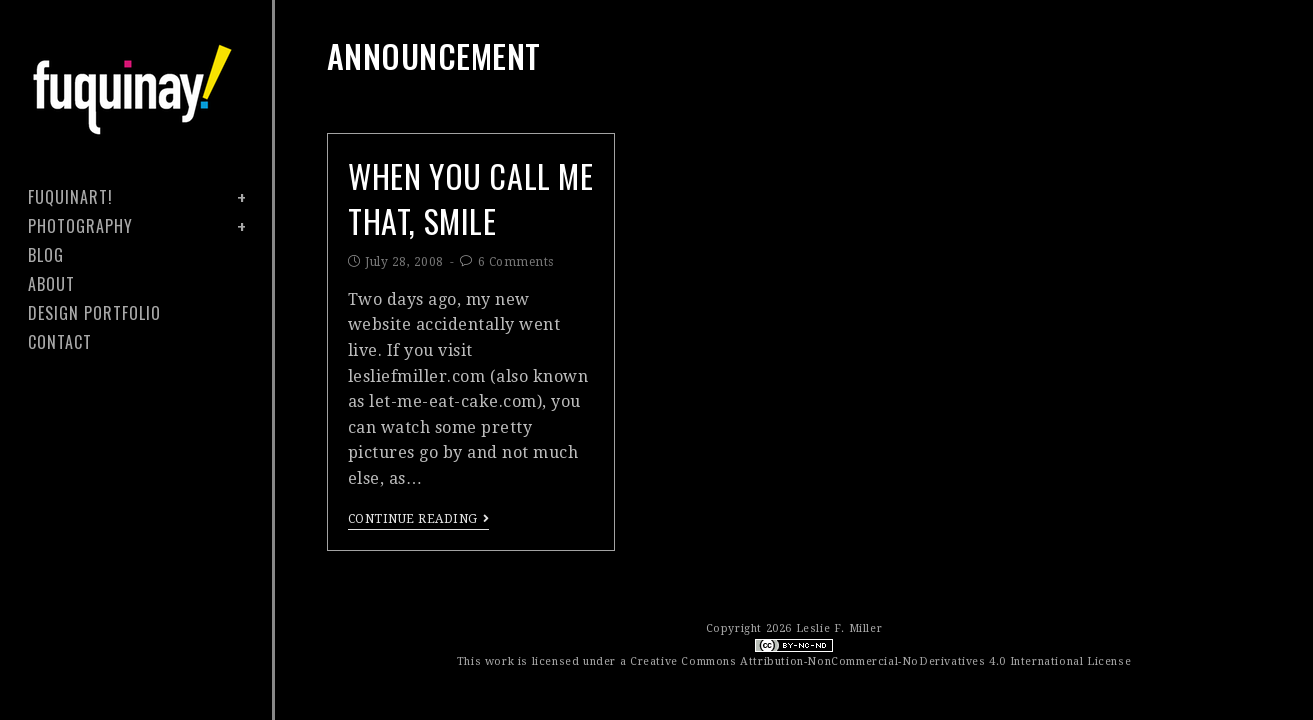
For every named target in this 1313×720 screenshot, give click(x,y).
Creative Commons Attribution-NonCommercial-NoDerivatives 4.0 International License (880, 661)
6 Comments (516, 262)
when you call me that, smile (471, 198)
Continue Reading (419, 519)
